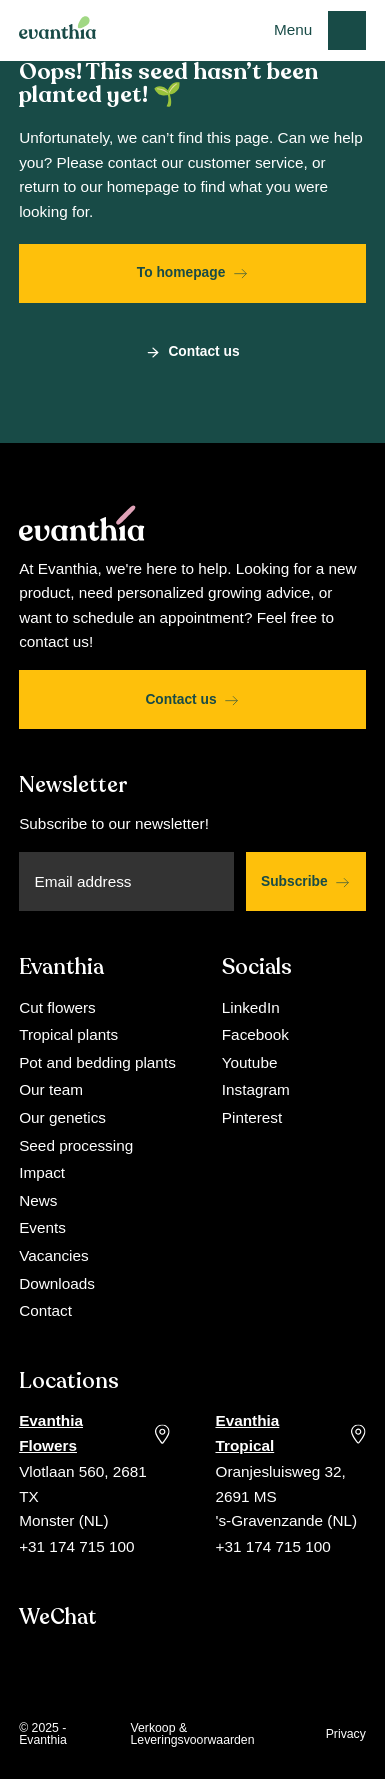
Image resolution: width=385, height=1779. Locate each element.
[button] (320, 30)
